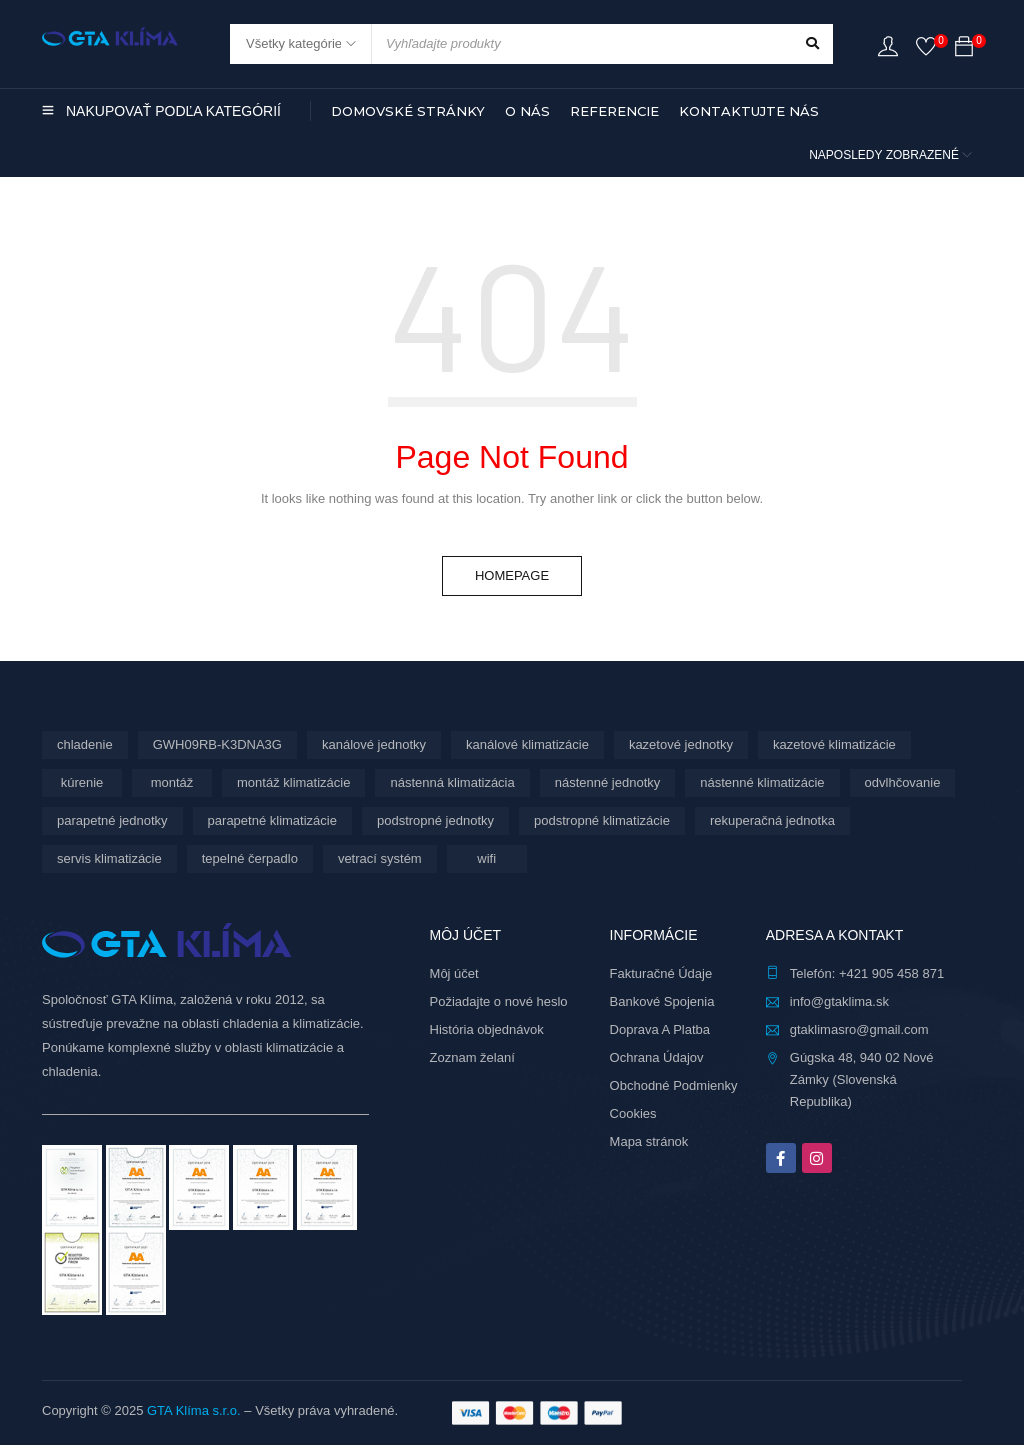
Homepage (512, 575)
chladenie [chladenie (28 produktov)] (85, 744)
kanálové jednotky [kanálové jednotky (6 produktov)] (374, 744)
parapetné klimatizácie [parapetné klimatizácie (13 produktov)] (272, 820)
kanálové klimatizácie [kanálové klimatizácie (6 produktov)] (527, 744)
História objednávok (487, 1029)
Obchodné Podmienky (674, 1085)
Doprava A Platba (660, 1029)
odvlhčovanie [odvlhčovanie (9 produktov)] (903, 782)
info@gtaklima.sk (839, 1001)
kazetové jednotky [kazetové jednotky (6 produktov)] (681, 744)
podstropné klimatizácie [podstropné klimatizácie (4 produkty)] (602, 820)
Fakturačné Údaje (661, 973)
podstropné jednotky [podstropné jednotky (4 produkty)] (435, 820)
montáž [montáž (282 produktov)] (172, 782)
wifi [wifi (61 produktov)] (486, 858)
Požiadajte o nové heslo (499, 1001)
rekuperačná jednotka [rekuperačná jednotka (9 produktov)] (772, 820)
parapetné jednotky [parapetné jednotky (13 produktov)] (112, 820)
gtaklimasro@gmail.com (859, 1029)
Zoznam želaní (472, 1057)
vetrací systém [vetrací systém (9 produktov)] (380, 858)
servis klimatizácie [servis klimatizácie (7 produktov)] (109, 858)
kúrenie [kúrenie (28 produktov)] (82, 782)
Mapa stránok (649, 1141)
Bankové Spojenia (662, 1001)
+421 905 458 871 (891, 973)
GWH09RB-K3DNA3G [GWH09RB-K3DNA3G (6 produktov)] (217, 744)
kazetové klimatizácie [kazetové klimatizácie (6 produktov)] (834, 744)
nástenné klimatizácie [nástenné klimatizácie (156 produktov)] (762, 782)
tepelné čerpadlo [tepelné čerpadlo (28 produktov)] (250, 858)
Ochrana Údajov (657, 1057)
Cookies (633, 1113)
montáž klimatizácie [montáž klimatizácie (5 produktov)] (293, 782)
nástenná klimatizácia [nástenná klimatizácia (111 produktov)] (452, 782)
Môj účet (454, 973)
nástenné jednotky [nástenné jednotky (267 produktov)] (608, 782)
